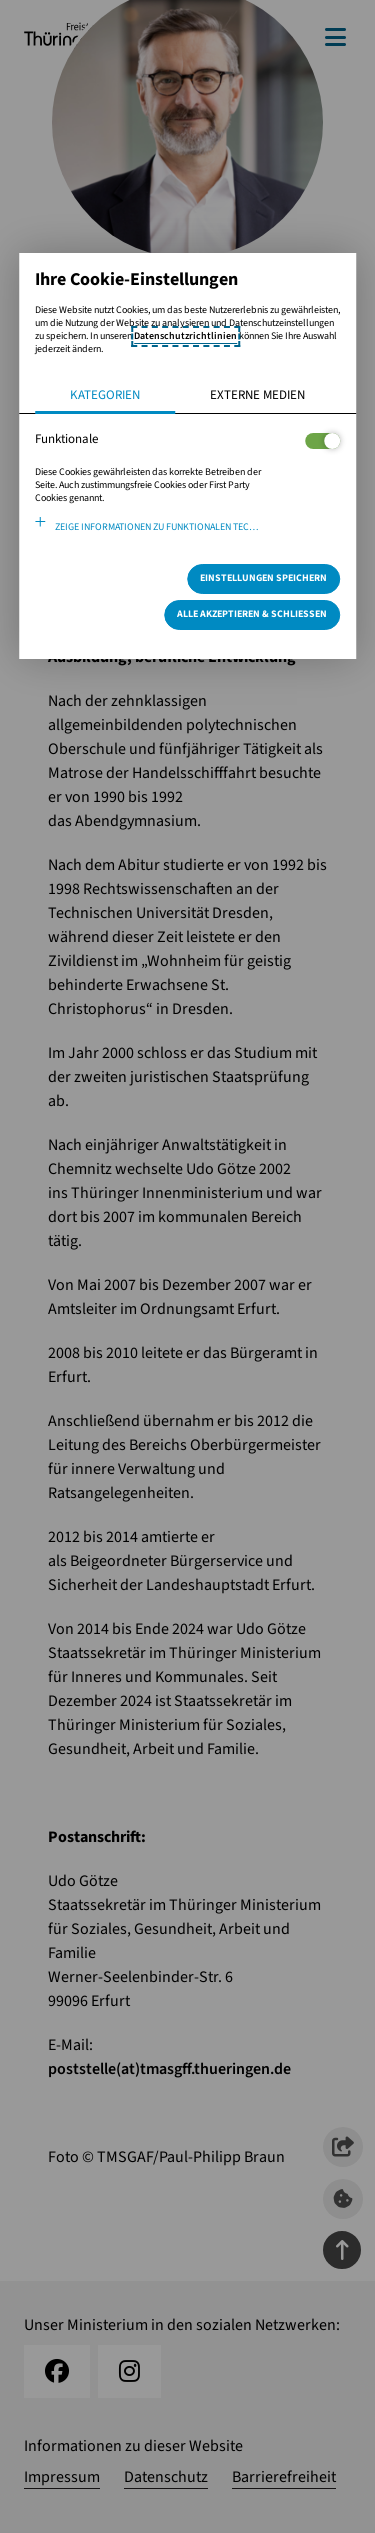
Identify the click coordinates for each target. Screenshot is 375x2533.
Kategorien (105, 395)
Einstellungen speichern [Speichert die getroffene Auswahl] (263, 578)
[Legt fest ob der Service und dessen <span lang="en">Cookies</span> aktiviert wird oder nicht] (322, 441)
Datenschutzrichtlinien (185, 336)
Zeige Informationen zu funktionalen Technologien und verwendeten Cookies (198, 527)
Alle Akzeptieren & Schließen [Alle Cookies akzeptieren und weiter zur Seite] (252, 614)
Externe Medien (257, 395)
